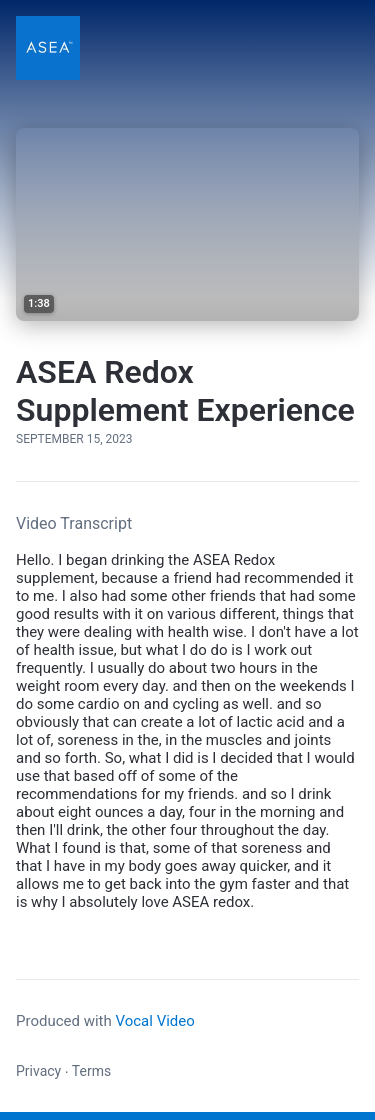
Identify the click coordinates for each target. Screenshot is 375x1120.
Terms (91, 1071)
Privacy (38, 1071)
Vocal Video (154, 1021)
